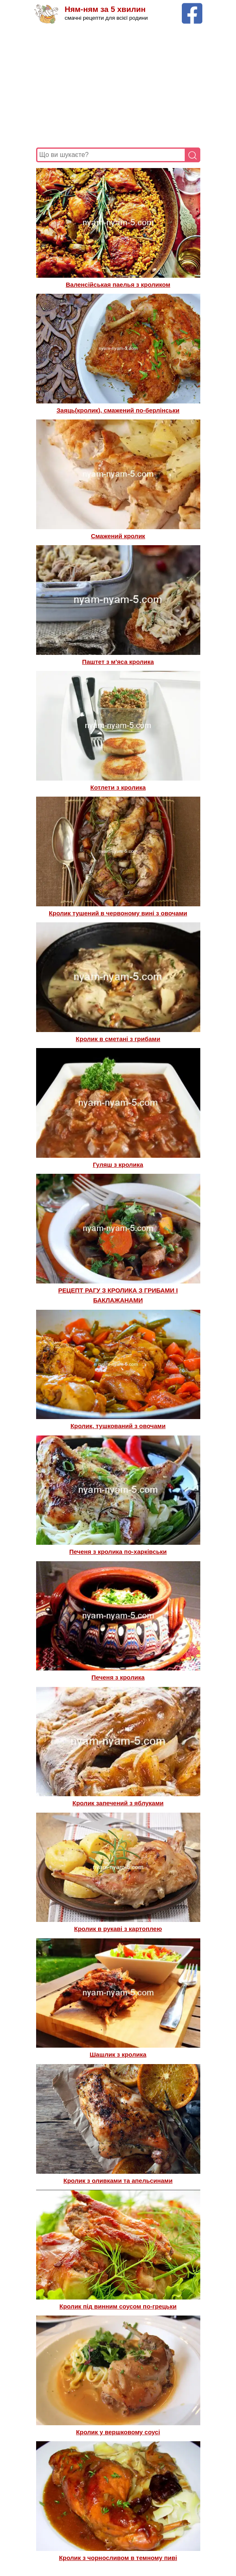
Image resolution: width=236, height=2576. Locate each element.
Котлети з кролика (118, 787)
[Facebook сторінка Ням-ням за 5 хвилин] (192, 6)
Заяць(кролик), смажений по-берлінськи (118, 410)
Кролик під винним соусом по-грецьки (118, 2306)
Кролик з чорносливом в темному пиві (118, 2557)
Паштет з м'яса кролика (118, 661)
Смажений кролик (118, 535)
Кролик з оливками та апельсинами (118, 2180)
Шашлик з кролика (117, 2054)
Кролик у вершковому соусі (118, 2432)
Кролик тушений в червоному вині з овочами (118, 913)
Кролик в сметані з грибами (118, 1038)
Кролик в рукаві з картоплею (118, 1928)
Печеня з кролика (118, 1677)
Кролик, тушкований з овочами (118, 1425)
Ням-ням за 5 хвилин (105, 9)
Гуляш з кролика (118, 1164)
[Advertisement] (118, 85)
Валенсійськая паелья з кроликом (118, 284)
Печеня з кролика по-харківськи (118, 1551)
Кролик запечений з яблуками (118, 1803)
